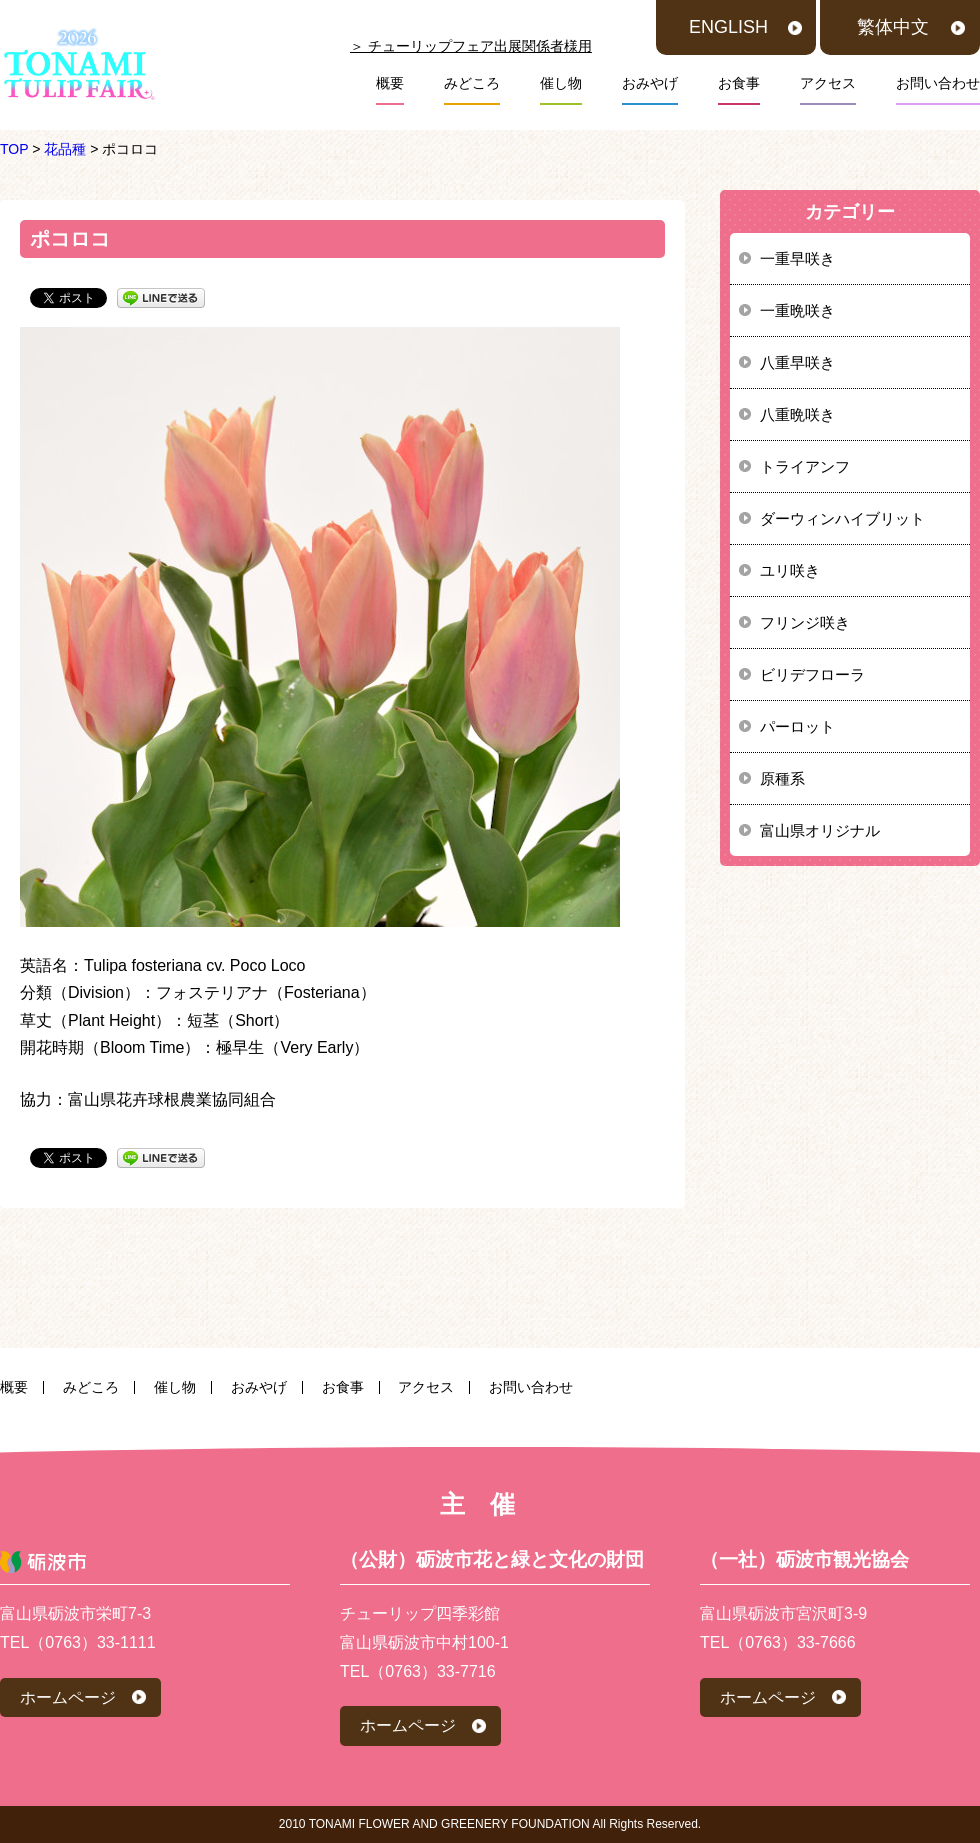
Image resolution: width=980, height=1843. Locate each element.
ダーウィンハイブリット (842, 518)
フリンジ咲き (805, 622)
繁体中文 (893, 27)
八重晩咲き (797, 414)
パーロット (797, 726)
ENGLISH (728, 27)
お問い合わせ (938, 83)
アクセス (828, 83)
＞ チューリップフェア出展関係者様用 (471, 46)
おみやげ (650, 83)
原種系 (782, 778)
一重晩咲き (797, 310)
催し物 (561, 83)
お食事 (739, 83)
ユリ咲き (790, 570)
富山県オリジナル (820, 830)
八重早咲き (797, 362)
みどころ (472, 83)
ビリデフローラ (812, 674)
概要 (390, 83)
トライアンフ (805, 466)
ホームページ (68, 1697)
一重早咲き (797, 258)
